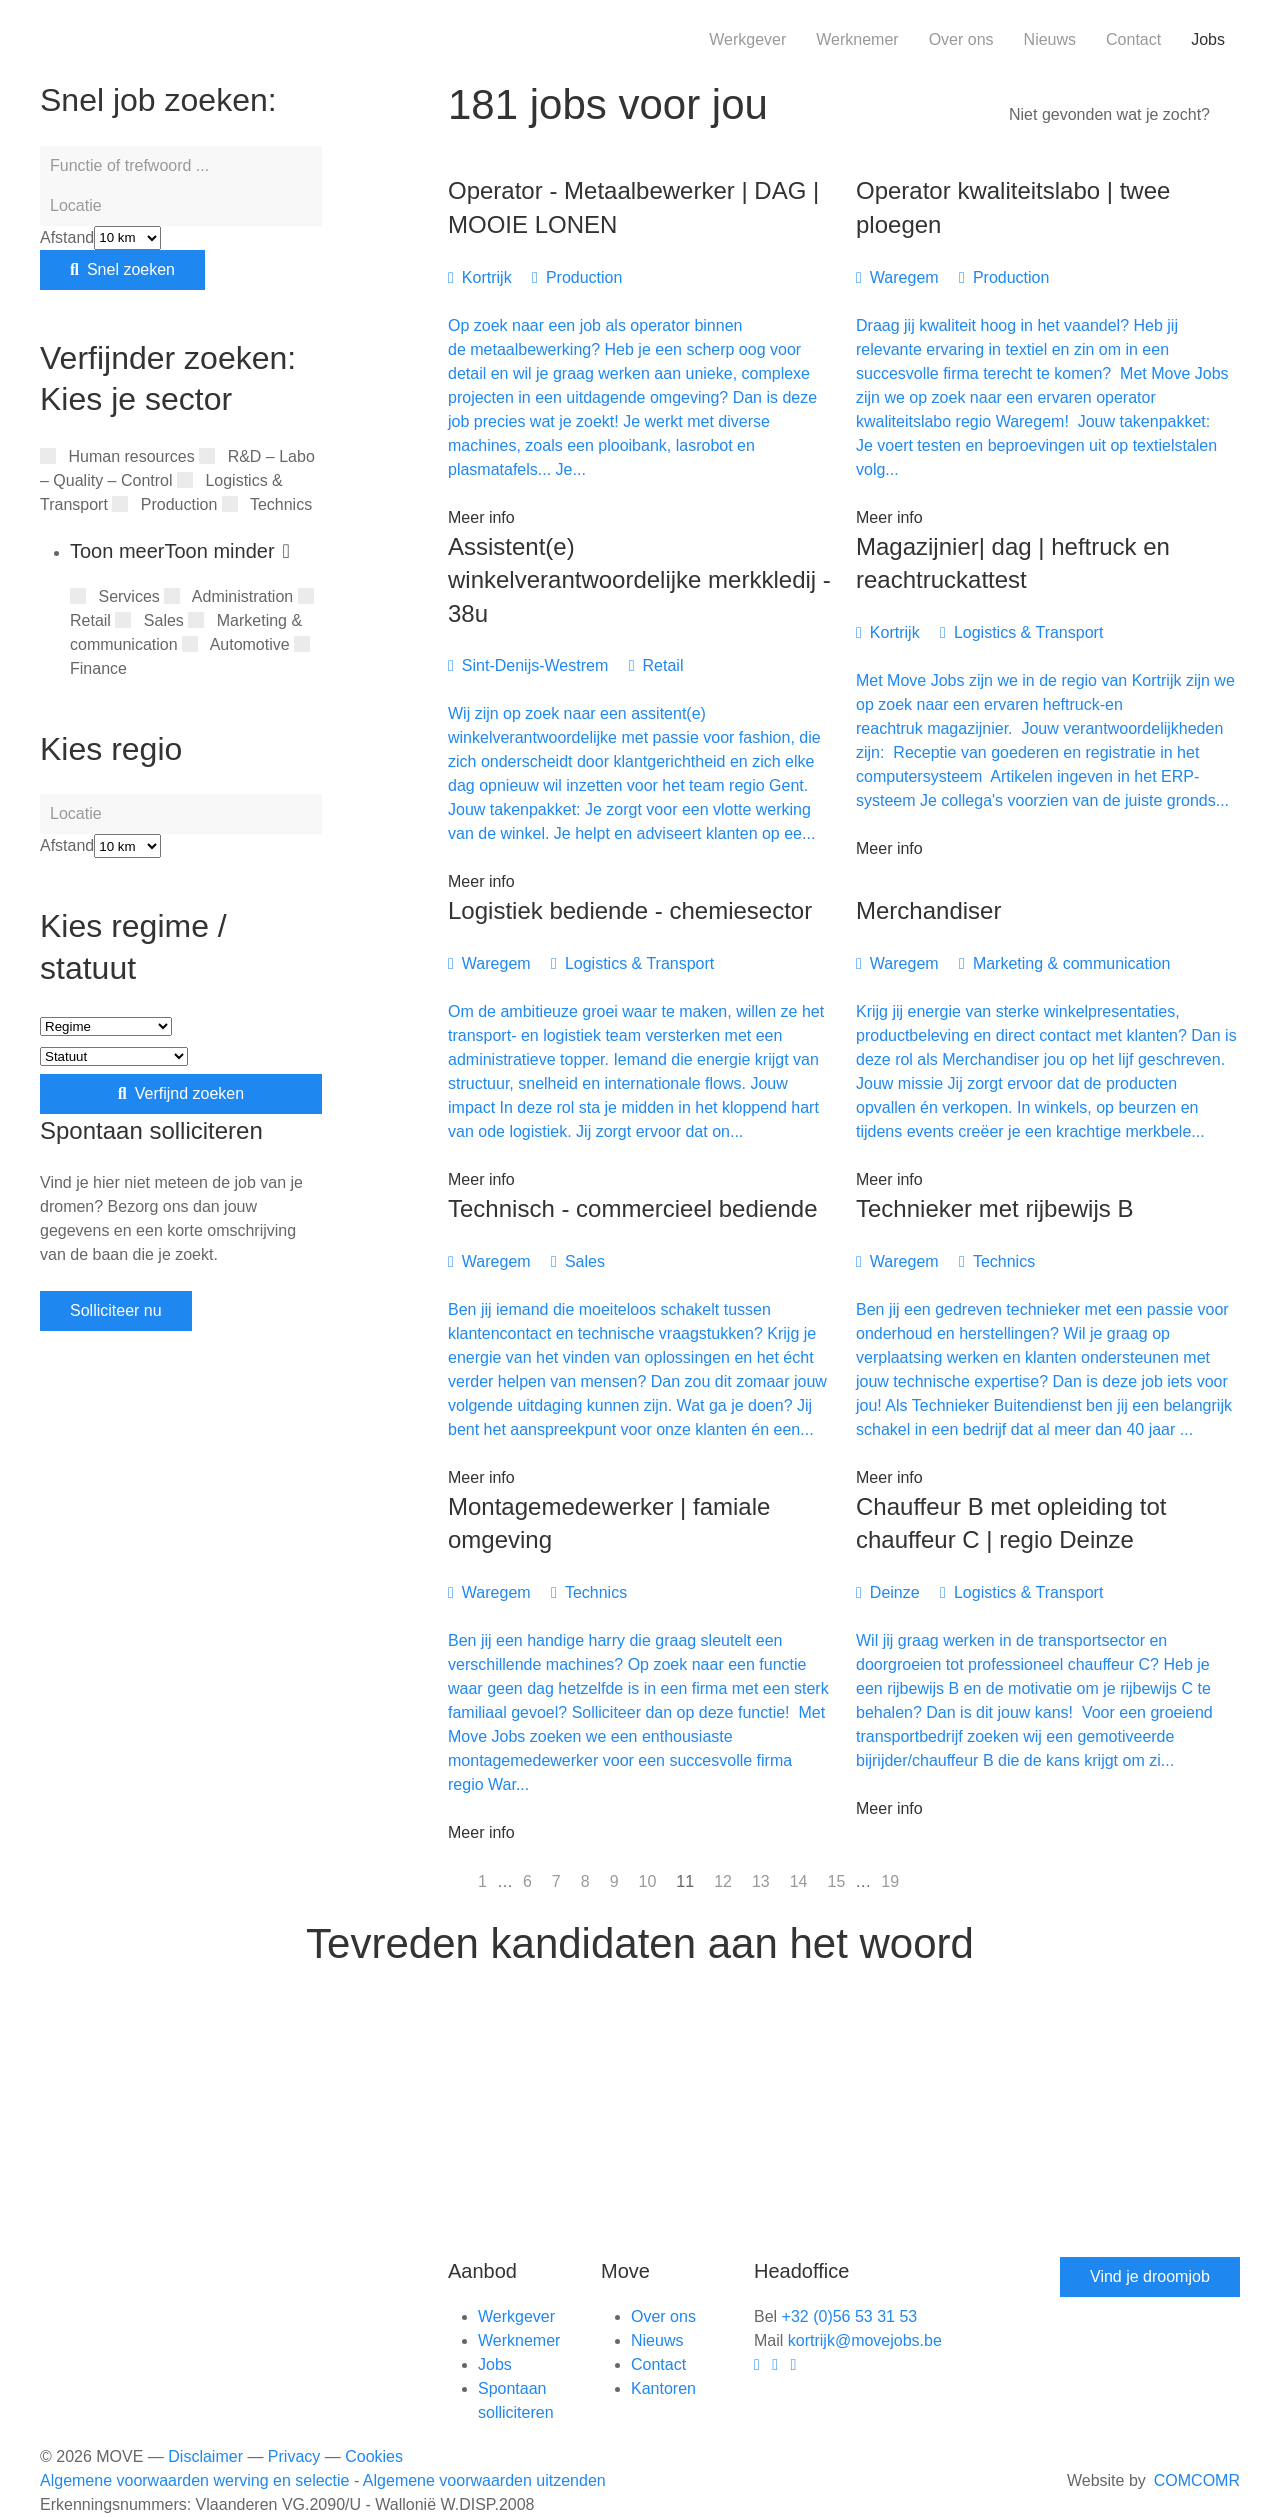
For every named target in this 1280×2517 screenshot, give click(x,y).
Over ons (961, 39)
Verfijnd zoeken (181, 1093)
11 (685, 1881)
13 (761, 1881)
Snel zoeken (122, 269)
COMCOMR (1197, 2480)
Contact (1133, 39)
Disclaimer (205, 2456)
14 (799, 1881)
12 (723, 1881)
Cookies (374, 2456)
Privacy (294, 2456)
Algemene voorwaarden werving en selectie (195, 2480)
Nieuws (1050, 39)
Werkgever (747, 39)
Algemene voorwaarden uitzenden (484, 2480)
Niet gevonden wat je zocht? (1109, 114)
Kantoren (663, 2388)
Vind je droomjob (1150, 2276)
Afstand (67, 237)
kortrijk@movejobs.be (865, 2340)
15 (837, 1881)
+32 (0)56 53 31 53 (850, 2316)
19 (890, 1881)
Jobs (1208, 39)
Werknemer (857, 39)
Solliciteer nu (116, 1310)
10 (648, 1881)
